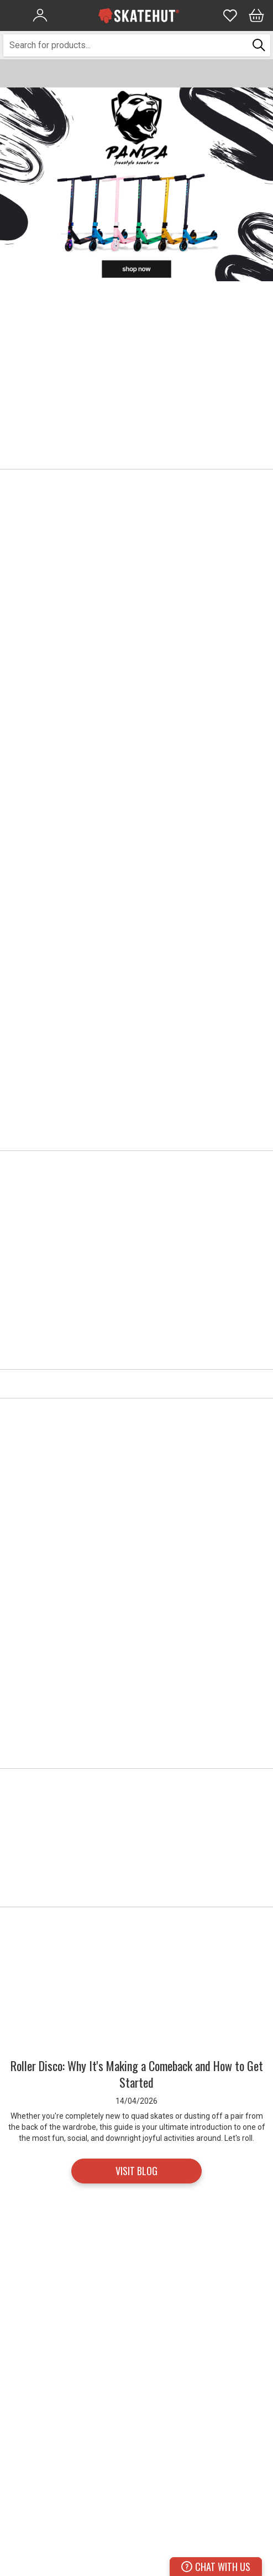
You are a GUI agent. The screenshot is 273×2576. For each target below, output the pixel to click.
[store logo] (138, 15)
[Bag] (256, 15)
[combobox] (126, 45)
